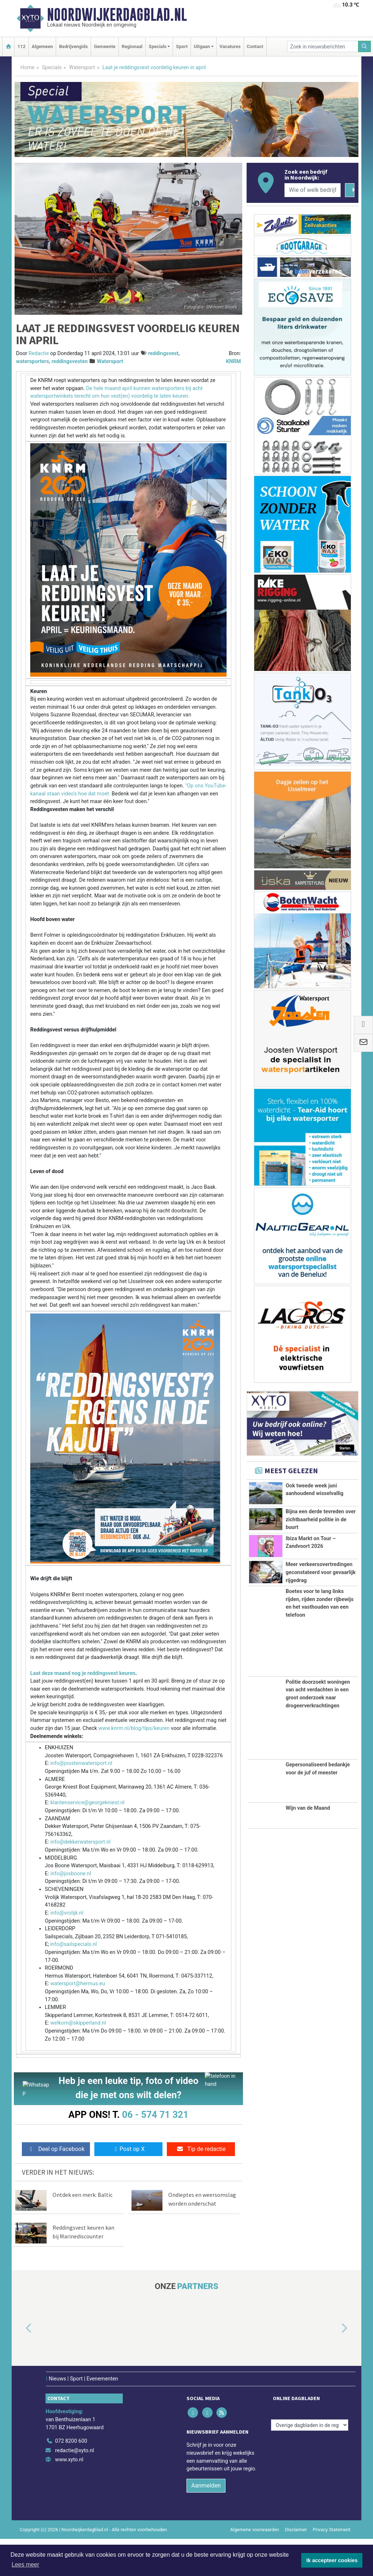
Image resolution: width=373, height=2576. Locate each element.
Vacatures (230, 46)
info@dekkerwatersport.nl (80, 1842)
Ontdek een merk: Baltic (82, 2194)
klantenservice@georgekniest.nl (87, 1803)
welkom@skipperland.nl (78, 2023)
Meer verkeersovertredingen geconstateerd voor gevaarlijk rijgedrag (321, 1639)
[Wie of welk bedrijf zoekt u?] (312, 190)
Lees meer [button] (25, 2564)
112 (21, 46)
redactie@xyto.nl (74, 2450)
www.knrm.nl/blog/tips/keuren (134, 1728)
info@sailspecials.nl (73, 1944)
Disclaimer (296, 2529)
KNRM (233, 361)
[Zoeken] (364, 46)
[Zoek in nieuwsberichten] (322, 46)
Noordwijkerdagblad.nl (117, 14)
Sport (182, 46)
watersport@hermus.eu (77, 1984)
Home (27, 67)
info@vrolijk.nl (66, 1913)
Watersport (82, 67)
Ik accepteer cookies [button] (332, 2560)
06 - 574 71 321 (155, 2114)
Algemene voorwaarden (254, 2529)
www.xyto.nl (69, 2460)
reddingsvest (163, 353)
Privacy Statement (332, 2529)
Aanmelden (206, 2485)
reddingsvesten (69, 361)
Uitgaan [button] (202, 46)
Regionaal (132, 46)
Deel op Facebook (56, 2149)
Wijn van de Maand (308, 1907)
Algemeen (42, 46)
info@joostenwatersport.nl (81, 1763)
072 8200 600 (71, 2441)
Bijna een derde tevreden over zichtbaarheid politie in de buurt (321, 1537)
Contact (255, 46)
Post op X (128, 2149)
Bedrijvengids (73, 46)
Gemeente (104, 46)
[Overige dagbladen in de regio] (309, 2425)
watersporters (32, 361)
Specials (52, 67)
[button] (20, 2329)
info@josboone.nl (70, 1874)
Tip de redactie (200, 2149)
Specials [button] (157, 46)
